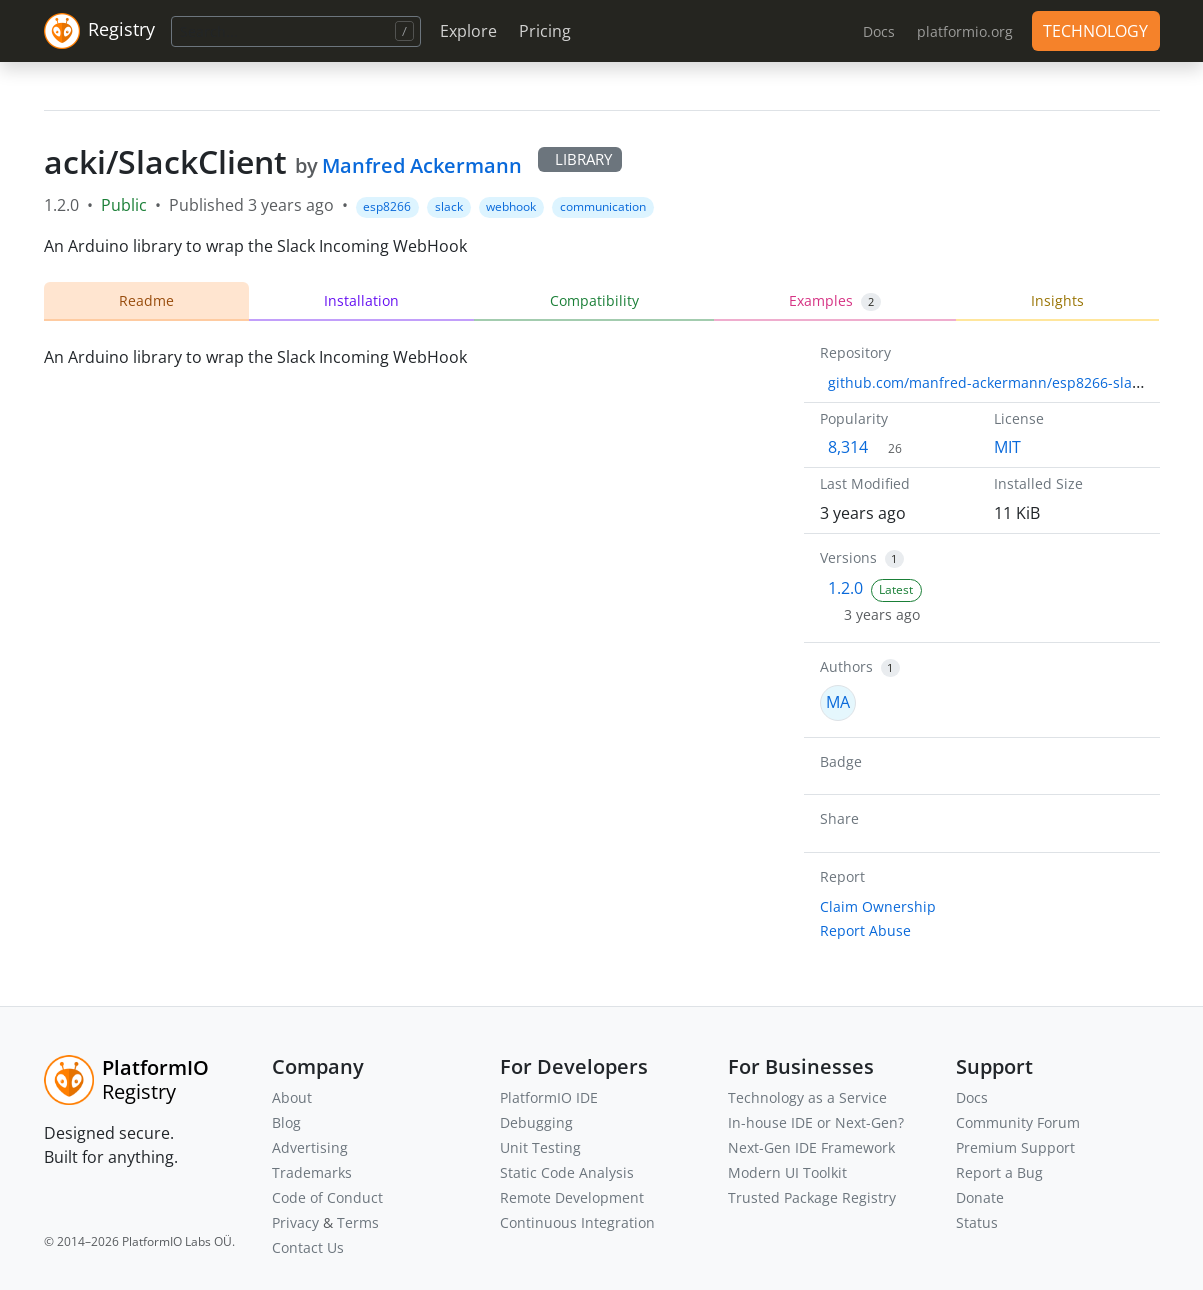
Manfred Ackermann (422, 165)
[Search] (296, 31)
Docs (972, 1097)
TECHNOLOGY (1095, 31)
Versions (848, 557)
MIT (1007, 447)
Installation (361, 300)
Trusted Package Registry (812, 1197)
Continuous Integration (577, 1222)
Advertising (310, 1147)
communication (603, 206)
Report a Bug (999, 1172)
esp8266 (387, 206)
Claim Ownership (878, 906)
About (292, 1097)
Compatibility (594, 300)
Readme (146, 300)
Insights (1057, 300)
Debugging (536, 1122)
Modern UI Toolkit (787, 1172)
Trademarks (312, 1172)
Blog (286, 1122)
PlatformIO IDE (549, 1097)
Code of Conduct (327, 1197)
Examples (835, 301)
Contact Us (308, 1247)
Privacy (295, 1222)
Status (977, 1222)
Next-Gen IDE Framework (811, 1147)
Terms (358, 1222)
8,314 (848, 447)
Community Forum (1018, 1122)
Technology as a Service (807, 1097)
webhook (511, 206)
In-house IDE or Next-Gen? (816, 1122)
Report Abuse (865, 930)
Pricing (545, 31)
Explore (468, 31)
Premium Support (1015, 1147)
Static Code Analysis (567, 1172)
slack (449, 206)
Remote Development (572, 1197)
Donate (980, 1197)
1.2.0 (845, 588)
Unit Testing (540, 1147)
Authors (846, 666)
